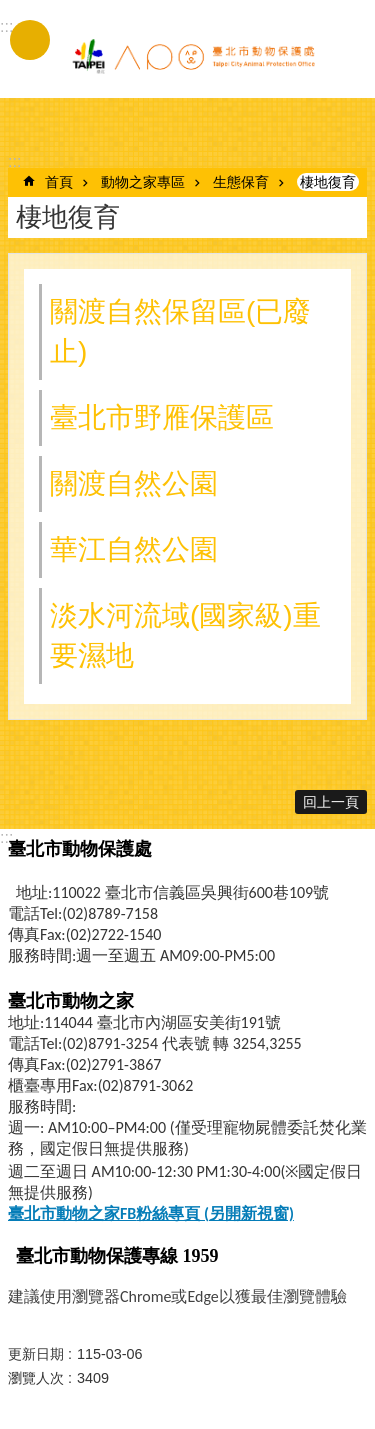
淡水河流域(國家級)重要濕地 (185, 635)
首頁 (59, 182)
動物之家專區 (143, 182)
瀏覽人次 (36, 1378)
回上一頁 (331, 802)
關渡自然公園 (134, 483)
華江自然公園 (134, 549)
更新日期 (36, 1354)
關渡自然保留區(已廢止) (180, 331)
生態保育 (241, 182)
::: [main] (14, 161)
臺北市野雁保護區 (162, 417)
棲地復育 (328, 182)
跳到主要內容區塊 (10, 10)
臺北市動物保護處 (193, 58)
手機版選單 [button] (30, 40)
